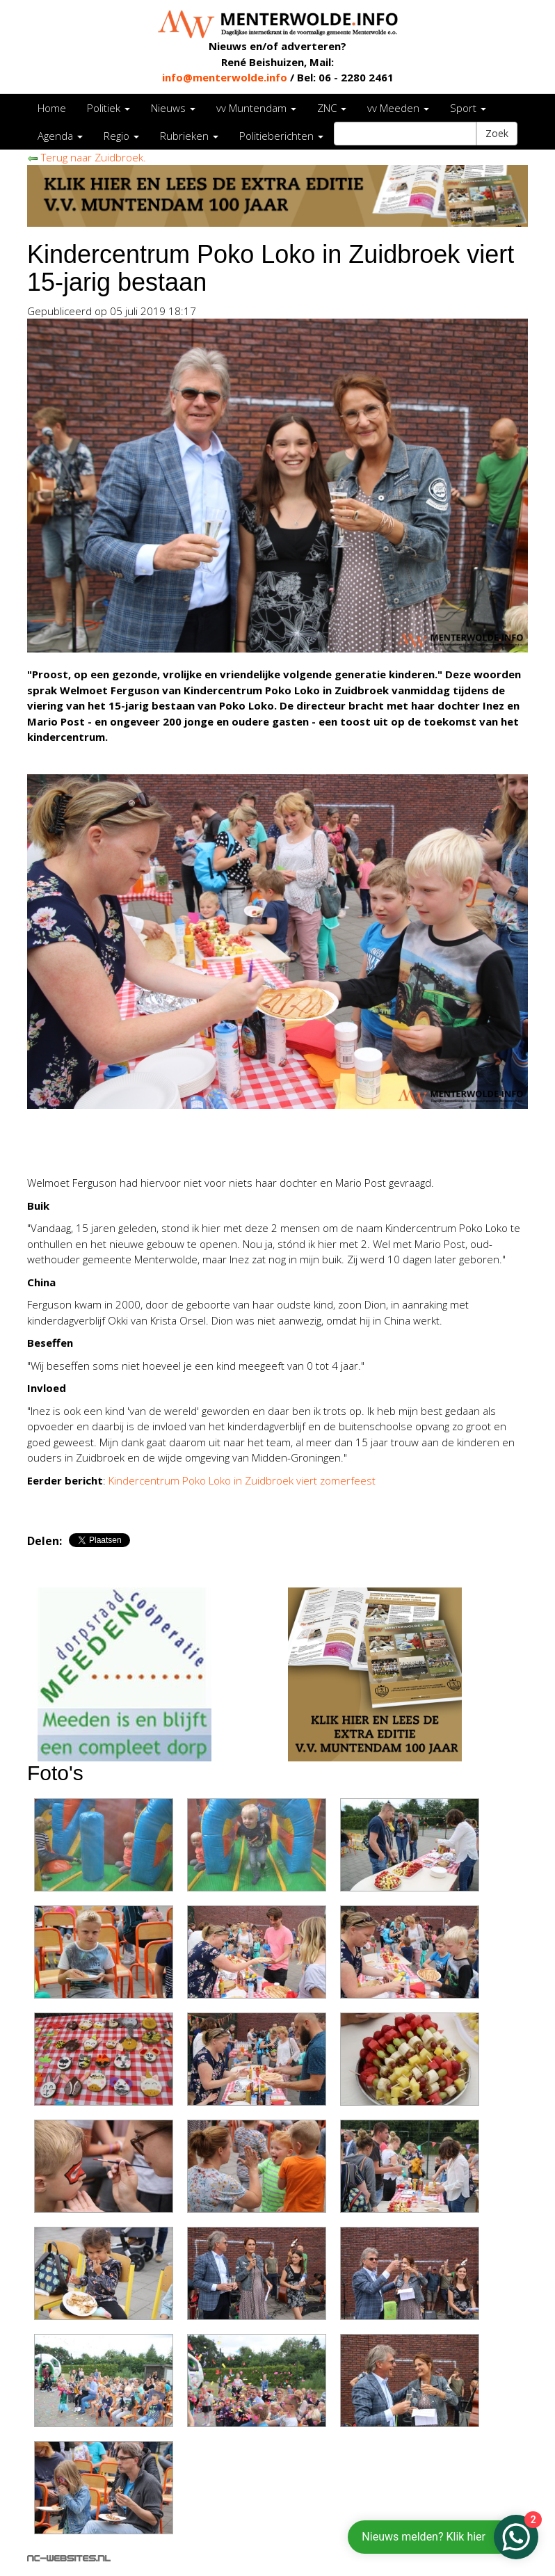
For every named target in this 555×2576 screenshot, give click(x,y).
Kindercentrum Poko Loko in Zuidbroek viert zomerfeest (242, 1480)
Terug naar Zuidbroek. (86, 157)
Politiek (108, 108)
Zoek (496, 133)
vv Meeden (398, 108)
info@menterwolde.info (224, 77)
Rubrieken (189, 136)
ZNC (331, 108)
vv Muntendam (256, 108)
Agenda (60, 136)
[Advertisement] (190, 1144)
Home (52, 108)
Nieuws (173, 108)
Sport (468, 108)
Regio (121, 136)
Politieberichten (281, 136)
